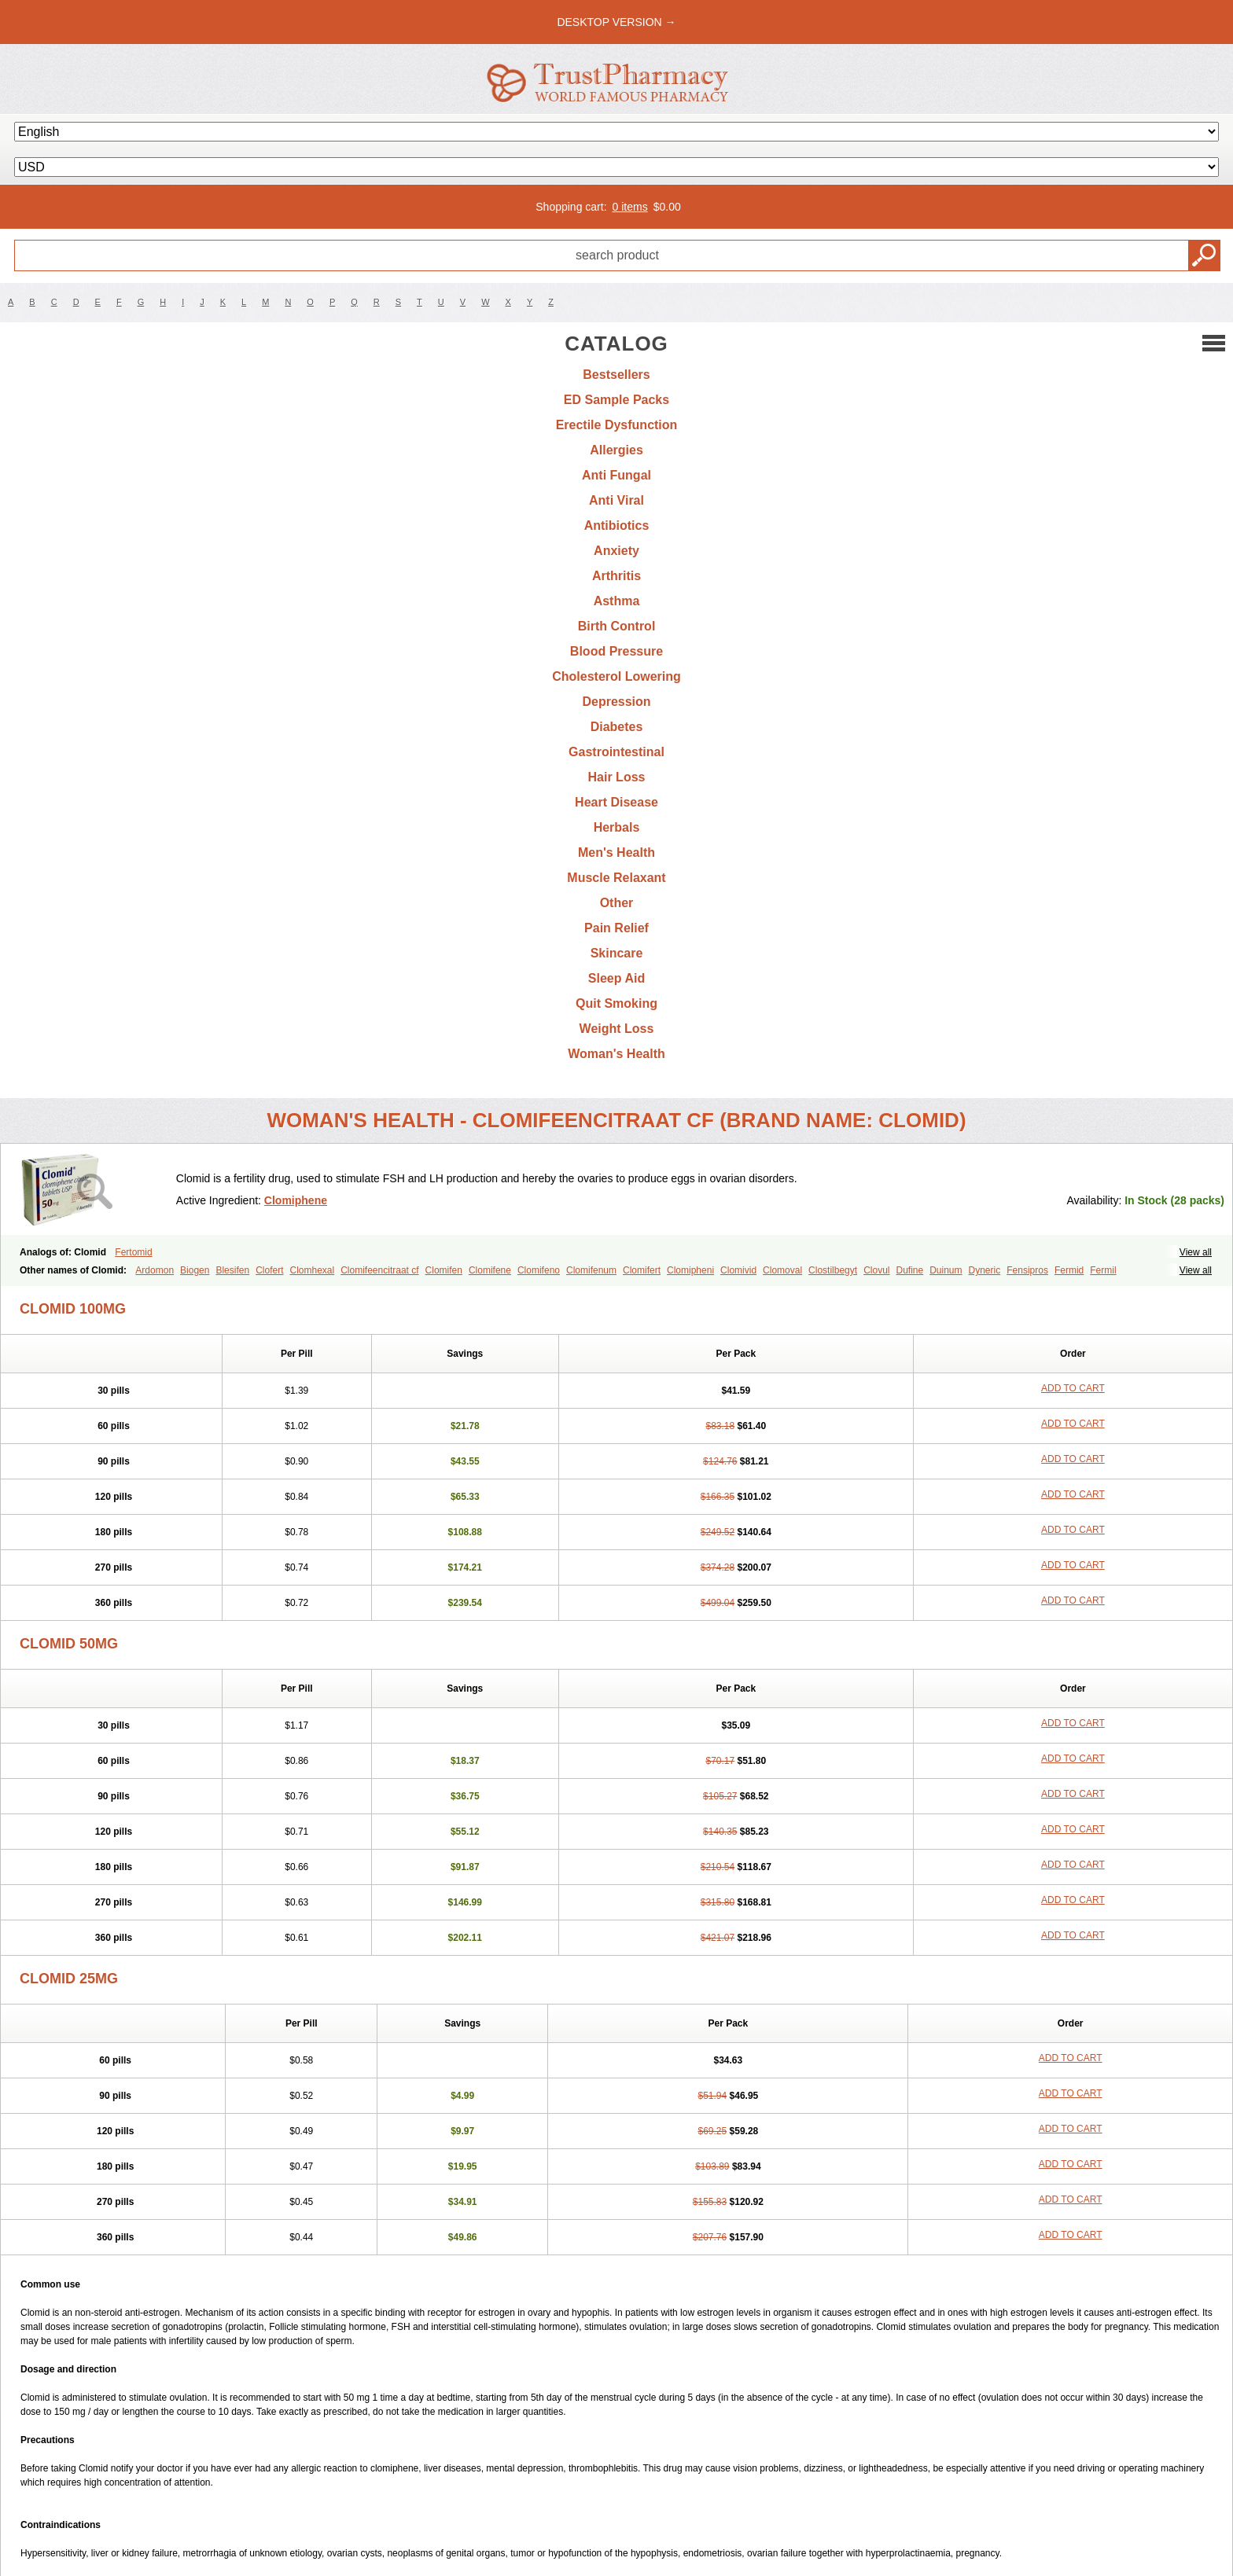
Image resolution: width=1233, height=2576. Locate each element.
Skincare (617, 953)
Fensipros (1027, 1270)
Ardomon (154, 1270)
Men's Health (616, 852)
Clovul (876, 1270)
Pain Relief (616, 928)
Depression (616, 701)
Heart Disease (616, 802)
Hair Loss (617, 777)
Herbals (617, 827)
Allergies (616, 450)
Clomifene (490, 1270)
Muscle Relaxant (616, 877)
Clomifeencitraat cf (379, 1270)
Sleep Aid (616, 978)
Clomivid (738, 1270)
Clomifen (443, 1270)
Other (617, 903)
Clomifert (642, 1270)
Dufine (909, 1270)
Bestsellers (616, 374)
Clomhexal (311, 1270)
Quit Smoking (616, 1003)
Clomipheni (690, 1270)
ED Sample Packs (616, 399)
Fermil (1103, 1270)
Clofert (269, 1270)
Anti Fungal (616, 475)
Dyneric (985, 1270)
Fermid (1069, 1270)
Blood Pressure (616, 651)
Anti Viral (616, 500)
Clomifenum (591, 1270)
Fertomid (133, 1252)
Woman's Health (616, 1053)
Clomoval (782, 1270)
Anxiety (616, 550)
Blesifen (232, 1270)
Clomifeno (538, 1270)
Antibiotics (617, 525)
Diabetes (617, 726)
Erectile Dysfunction (617, 425)
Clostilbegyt (832, 1270)
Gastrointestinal (616, 752)
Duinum (945, 1270)
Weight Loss (617, 1028)
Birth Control (617, 626)
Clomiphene (295, 1200)
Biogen (194, 1270)
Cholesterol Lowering (616, 676)
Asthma (617, 601)
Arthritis (616, 575)
